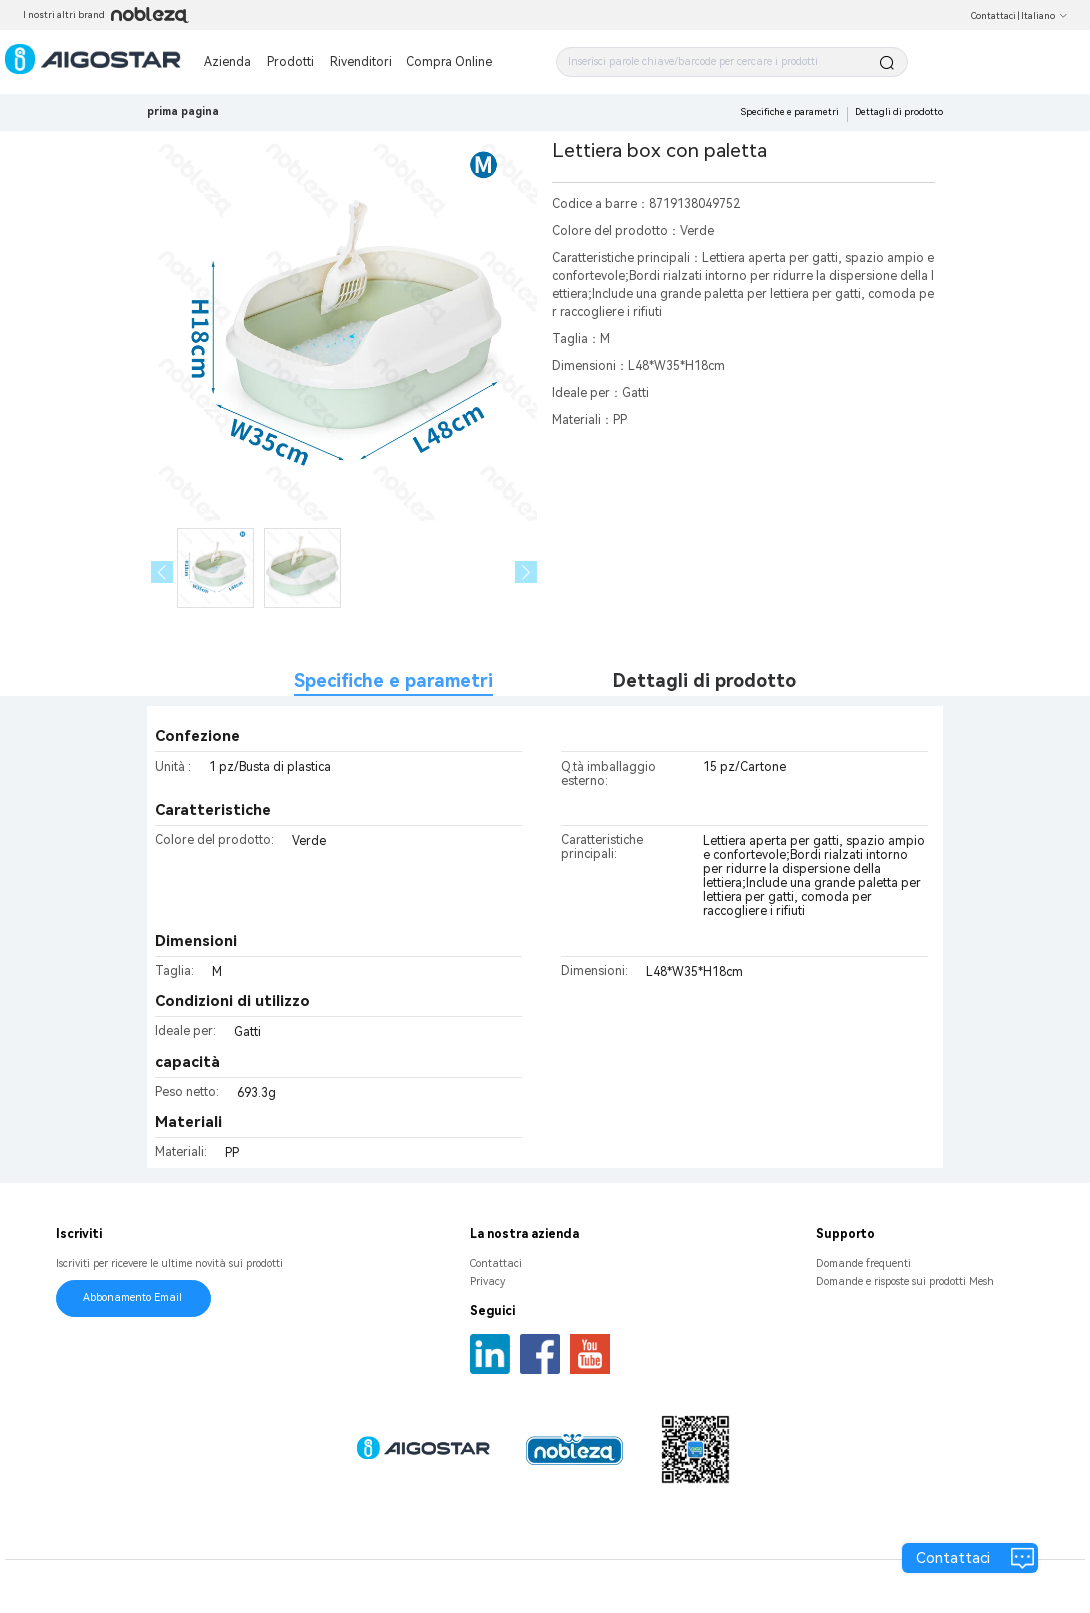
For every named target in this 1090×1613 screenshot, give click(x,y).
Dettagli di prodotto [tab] (704, 680)
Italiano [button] (1044, 16)
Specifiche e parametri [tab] (393, 680)
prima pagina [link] (183, 111)
